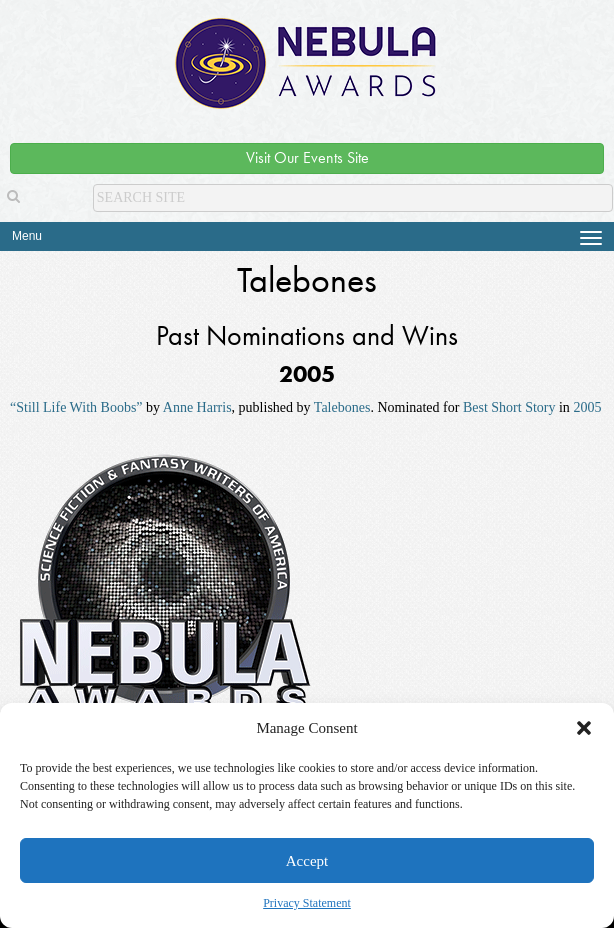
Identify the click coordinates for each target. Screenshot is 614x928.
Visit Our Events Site (307, 157)
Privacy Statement (307, 903)
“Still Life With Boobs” (76, 407)
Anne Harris (197, 407)
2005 (587, 407)
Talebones (342, 407)
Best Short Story (509, 407)
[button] (584, 728)
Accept (307, 861)
